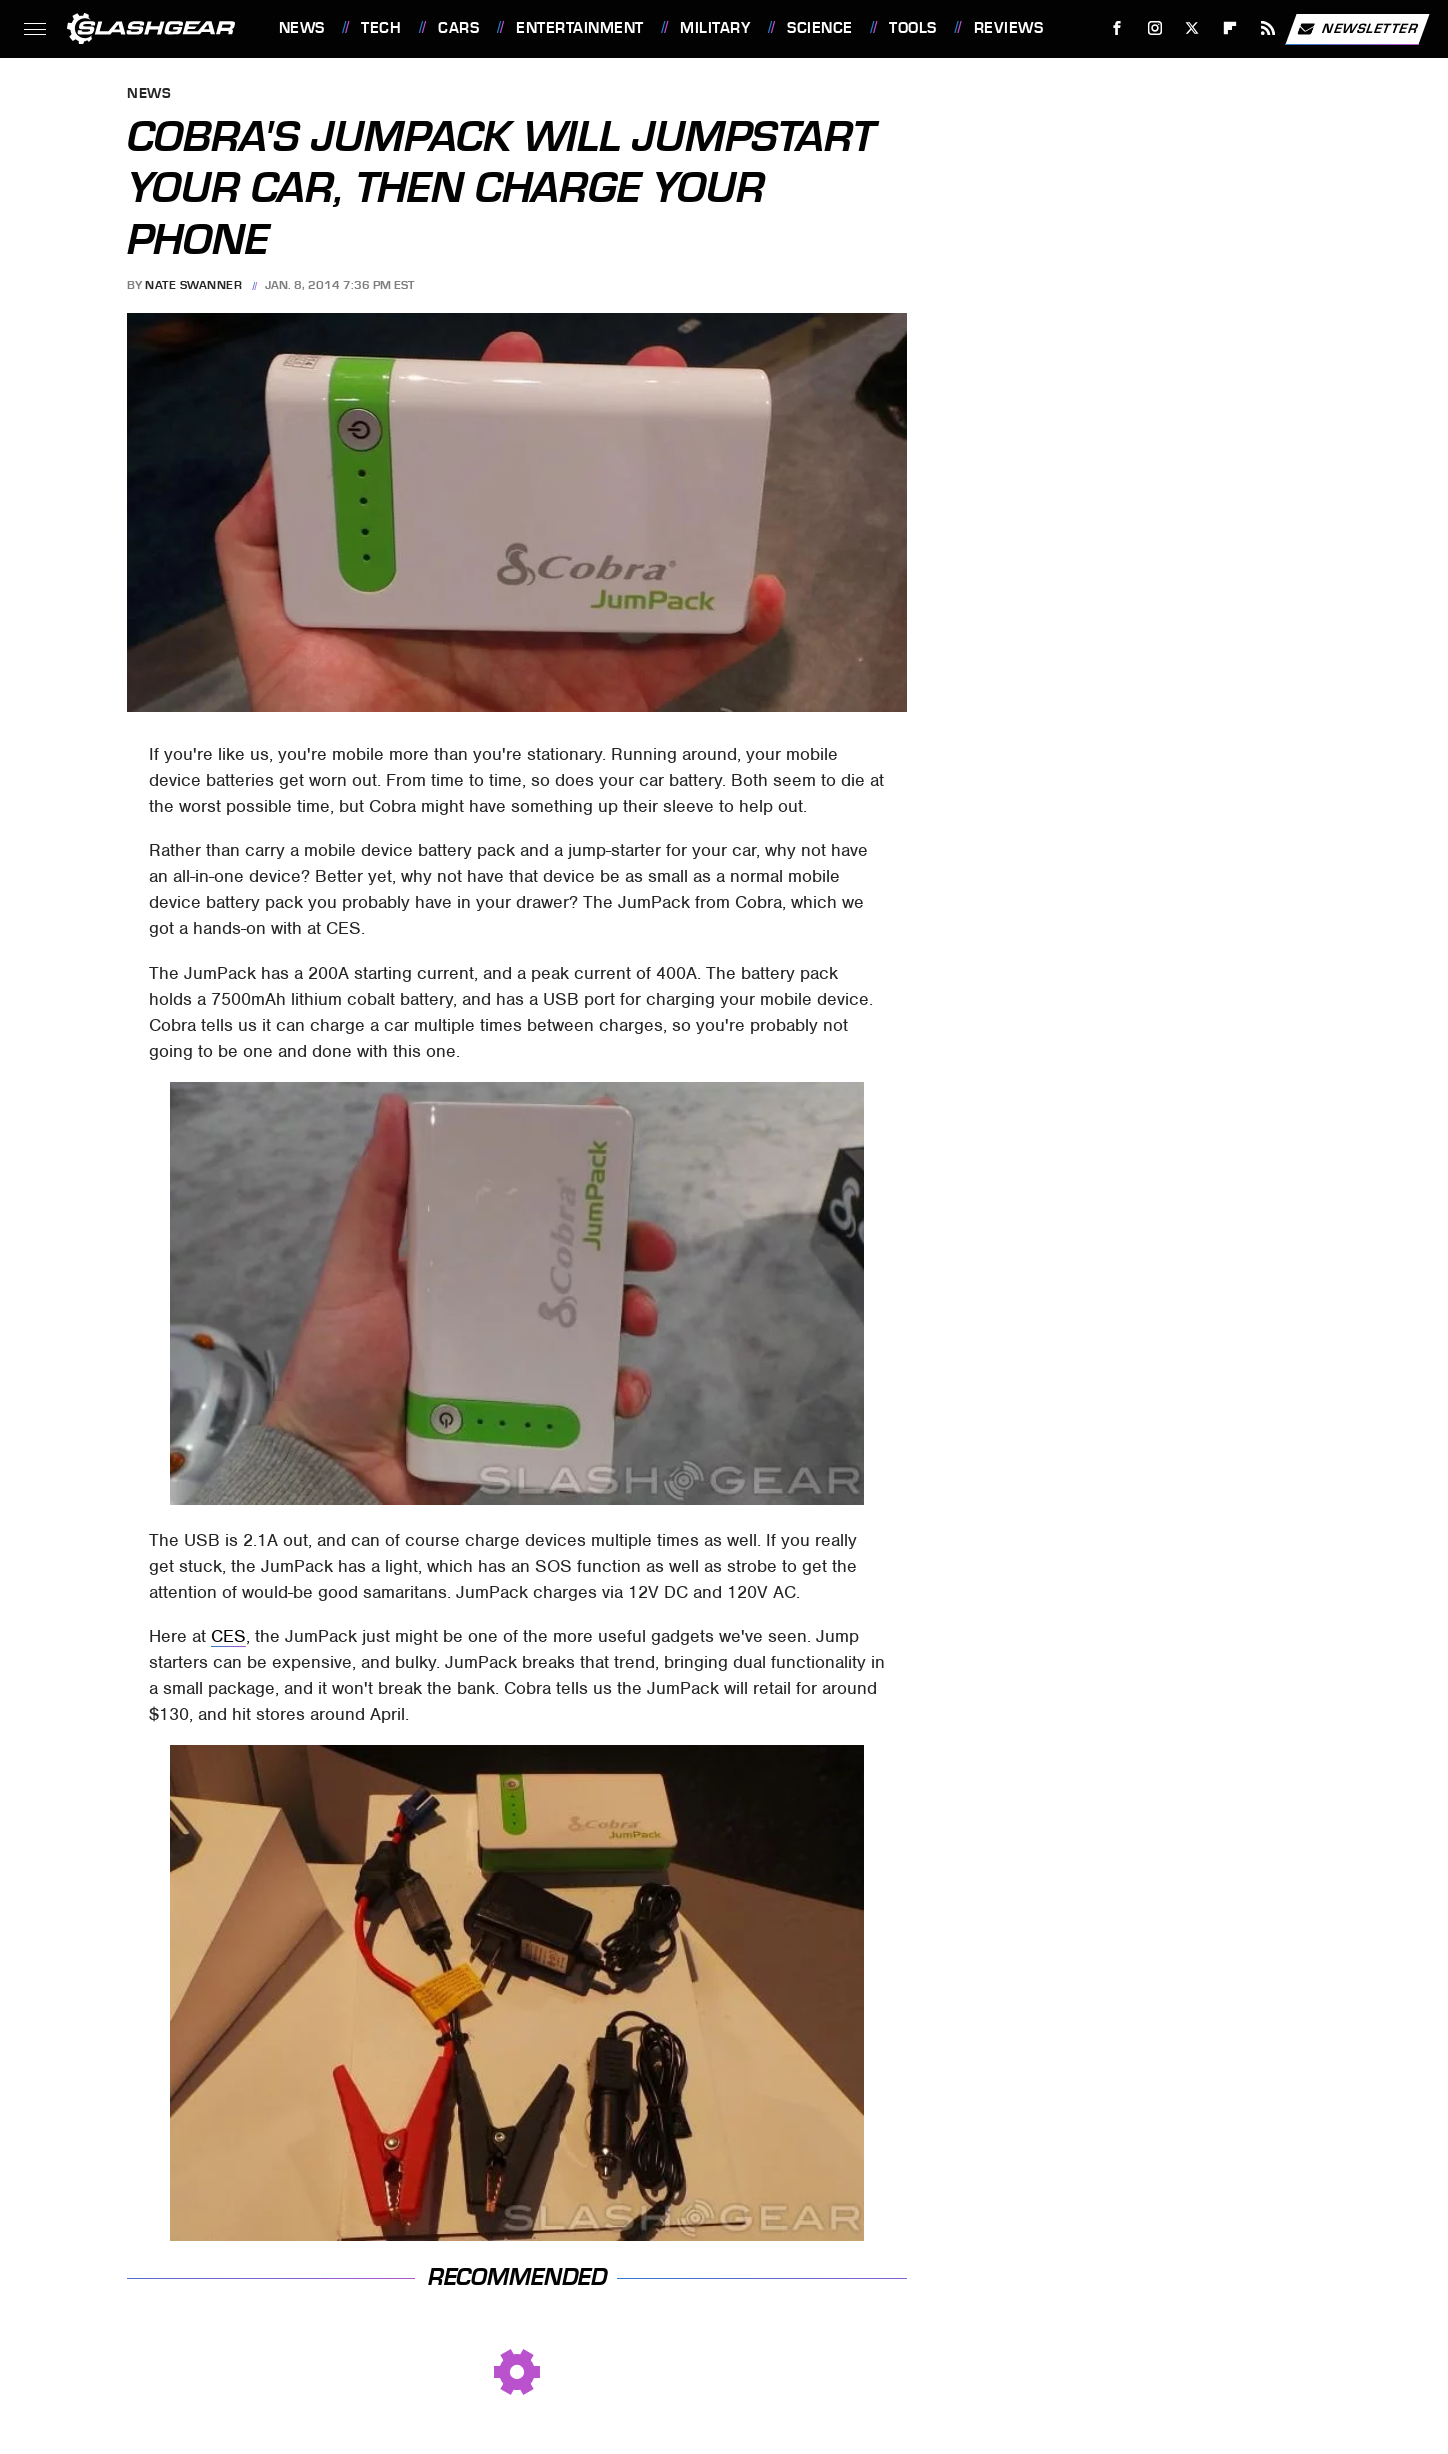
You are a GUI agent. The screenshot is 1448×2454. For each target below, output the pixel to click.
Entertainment (580, 28)
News (302, 28)
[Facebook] (1116, 28)
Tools (913, 28)
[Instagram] (1154, 28)
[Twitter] (1192, 28)
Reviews (1009, 28)
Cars (458, 28)
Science (820, 28)
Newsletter (1357, 29)
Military (715, 28)
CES (228, 1636)
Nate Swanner (193, 285)
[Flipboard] (1230, 28)
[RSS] (1267, 28)
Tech (381, 28)
